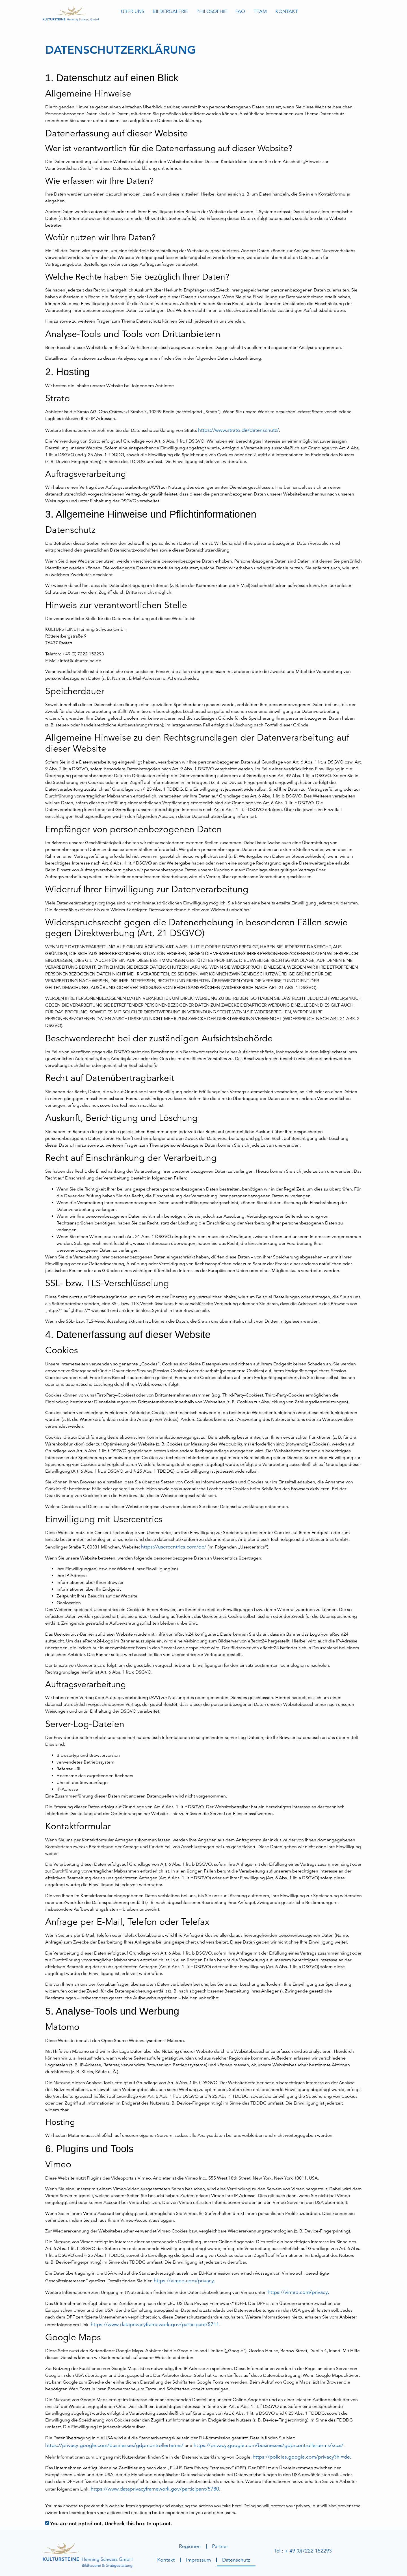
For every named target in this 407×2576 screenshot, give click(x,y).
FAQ (240, 11)
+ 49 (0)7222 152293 (308, 2550)
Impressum (198, 2559)
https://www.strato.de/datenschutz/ (238, 430)
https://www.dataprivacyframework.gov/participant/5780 (155, 2488)
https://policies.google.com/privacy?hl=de (301, 2456)
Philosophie (211, 11)
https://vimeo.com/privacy (184, 2280)
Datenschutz (236, 2559)
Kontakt (286, 11)
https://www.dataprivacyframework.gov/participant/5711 (155, 2324)
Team (260, 11)
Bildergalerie (170, 11)
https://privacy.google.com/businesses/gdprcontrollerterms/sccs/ (268, 2445)
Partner (220, 2546)
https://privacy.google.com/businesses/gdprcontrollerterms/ (114, 2445)
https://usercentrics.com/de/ (173, 1546)
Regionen (190, 2546)
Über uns (132, 11)
